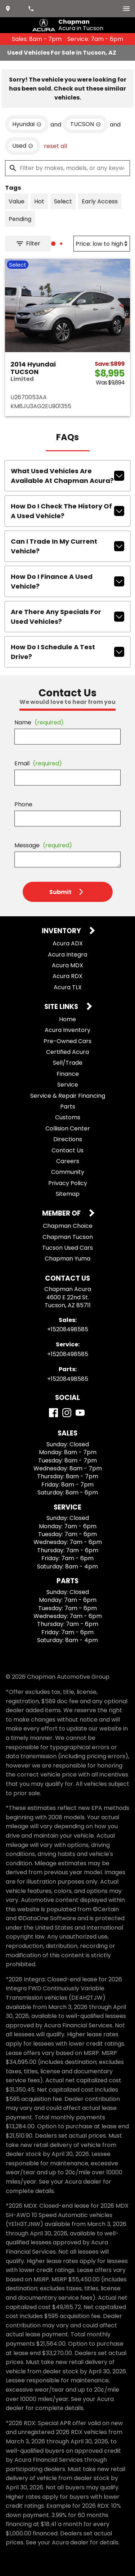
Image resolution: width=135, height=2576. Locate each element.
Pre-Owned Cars (67, 1041)
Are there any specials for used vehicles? (67, 616)
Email (38, 763)
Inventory (62, 931)
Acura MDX (67, 965)
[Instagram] (67, 1413)
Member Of (62, 1213)
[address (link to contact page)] (8, 8)
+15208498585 (67, 1329)
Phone (23, 804)
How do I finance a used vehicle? (67, 581)
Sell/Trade (67, 1063)
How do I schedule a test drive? (67, 651)
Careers (67, 1161)
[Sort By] (101, 244)
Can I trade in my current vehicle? (67, 546)
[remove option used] (23, 145)
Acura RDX (67, 976)
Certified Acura (67, 1052)
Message (43, 845)
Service (67, 1084)
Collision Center (67, 1128)
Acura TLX (68, 987)
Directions (67, 1139)
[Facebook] (53, 1413)
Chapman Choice (68, 1226)
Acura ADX (68, 943)
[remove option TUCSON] (85, 124)
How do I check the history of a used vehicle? (67, 511)
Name (39, 722)
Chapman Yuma (67, 1258)
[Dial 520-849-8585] (31, 8)
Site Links (62, 1007)
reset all (55, 146)
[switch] (126, 8)
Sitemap (68, 1194)
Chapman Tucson (67, 1237)
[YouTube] (80, 1413)
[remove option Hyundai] (27, 124)
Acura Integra (67, 954)
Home (67, 1019)
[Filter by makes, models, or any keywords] (67, 168)
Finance (68, 1074)
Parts (67, 1106)
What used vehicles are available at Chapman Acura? (67, 475)
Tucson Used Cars (67, 1248)
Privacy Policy (67, 1183)
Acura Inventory (67, 1030)
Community (67, 1172)
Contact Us (67, 1150)
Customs (67, 1117)
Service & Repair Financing (67, 1096)
